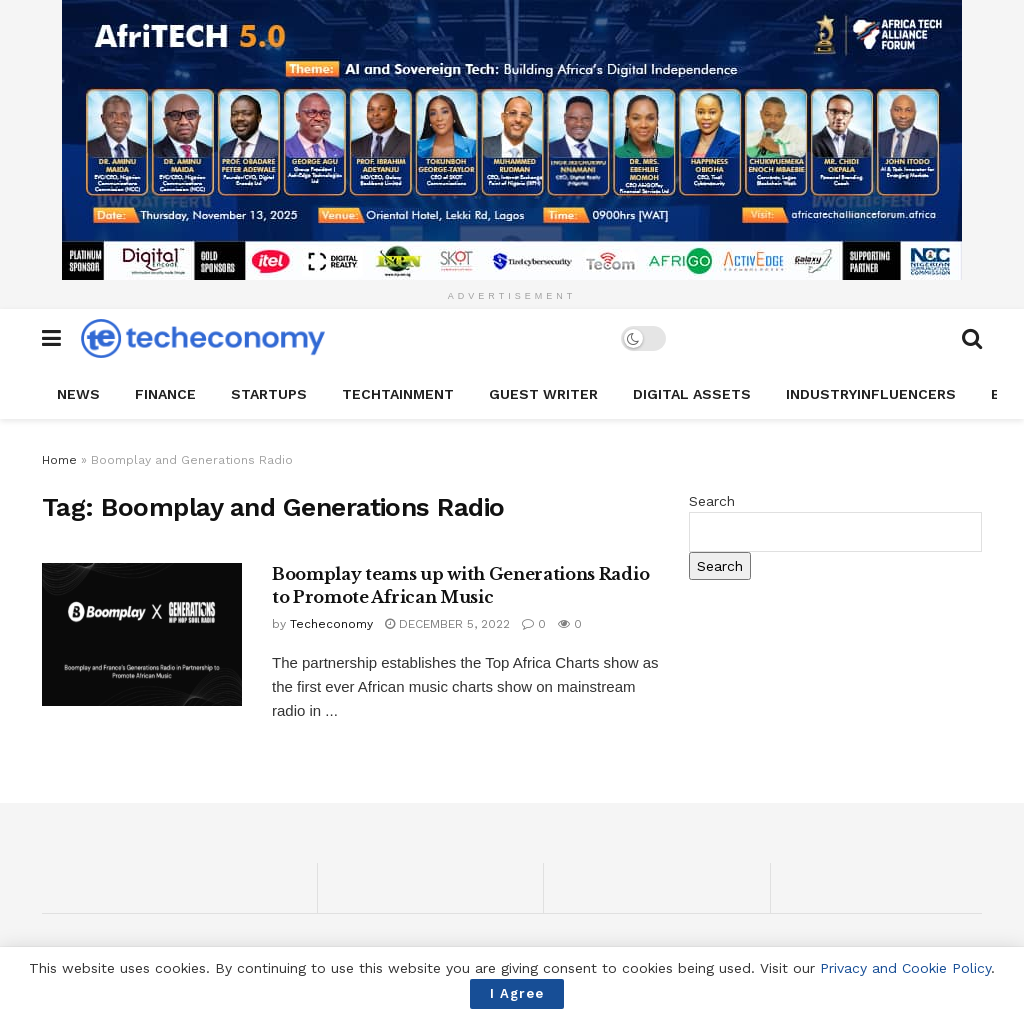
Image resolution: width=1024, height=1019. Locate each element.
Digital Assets (692, 394)
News (78, 394)
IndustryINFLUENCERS (871, 394)
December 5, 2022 (447, 624)
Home (59, 460)
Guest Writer (543, 394)
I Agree (517, 993)
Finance (165, 394)
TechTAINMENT (398, 394)
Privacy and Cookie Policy (905, 968)
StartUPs (269, 394)
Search (712, 501)
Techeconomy (331, 624)
